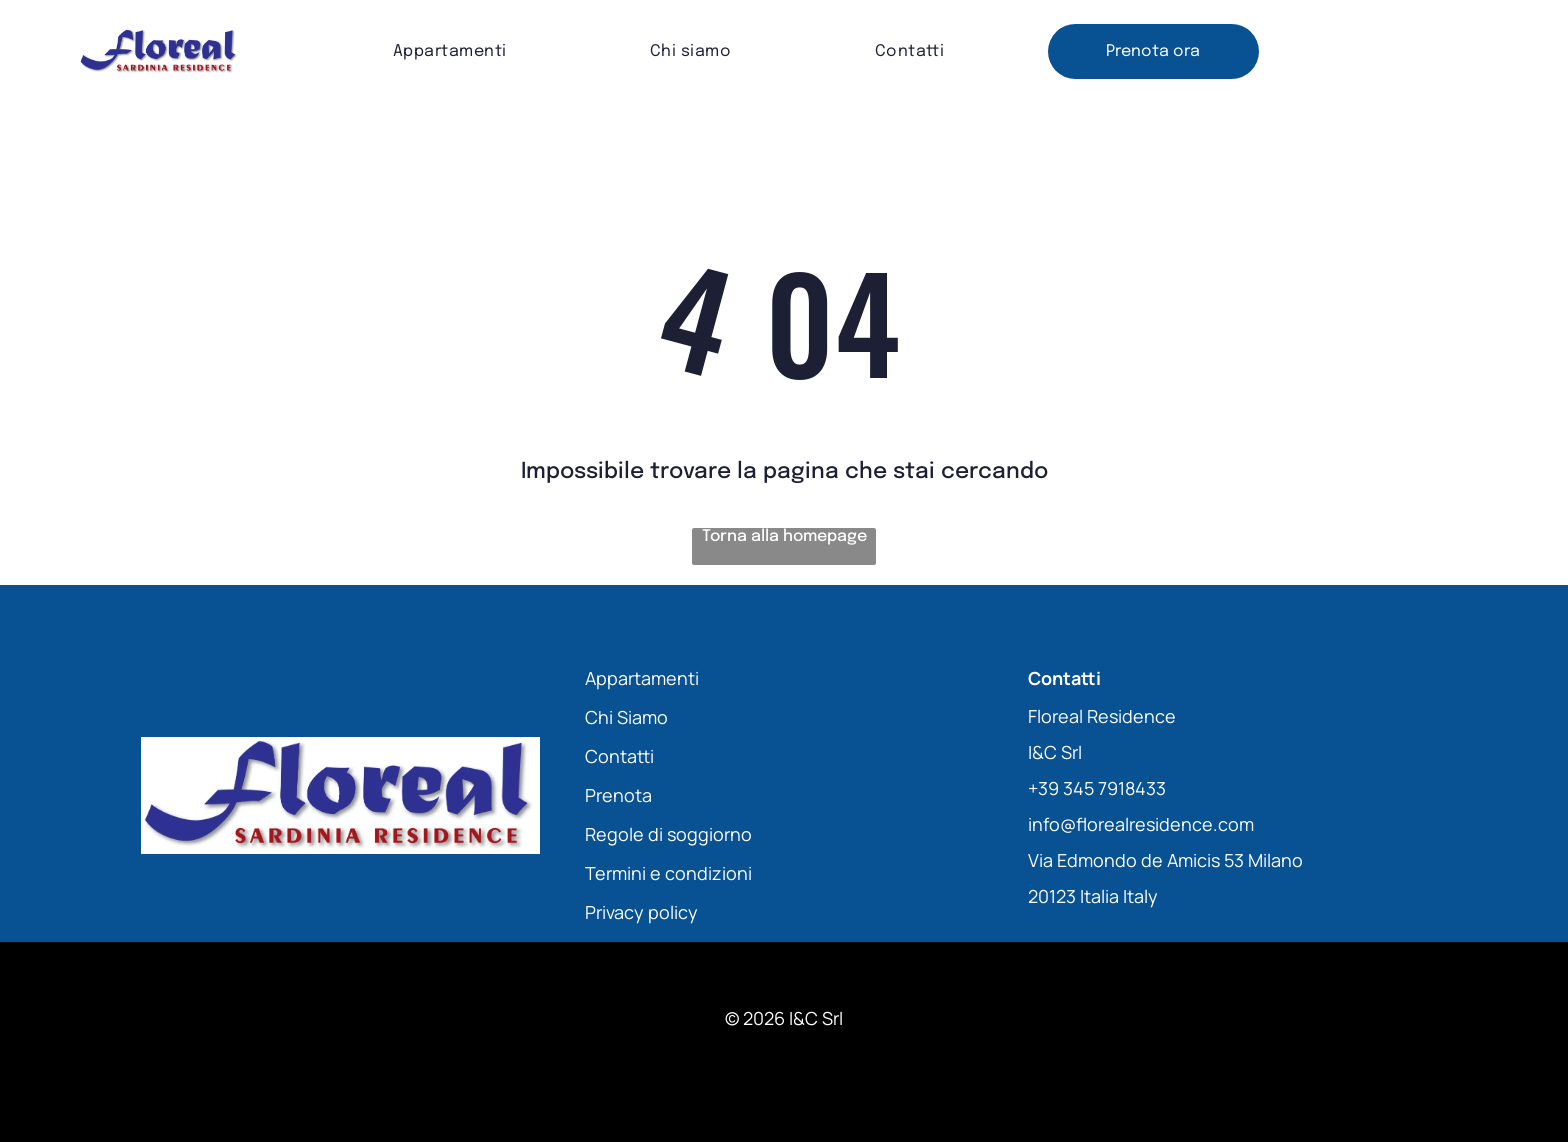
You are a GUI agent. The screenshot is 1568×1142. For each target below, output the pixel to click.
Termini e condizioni (668, 873)
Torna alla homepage (784, 536)
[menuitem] (450, 51)
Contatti (619, 756)
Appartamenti (642, 678)
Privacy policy (641, 912)
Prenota (618, 795)
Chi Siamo (626, 717)
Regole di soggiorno (668, 834)
